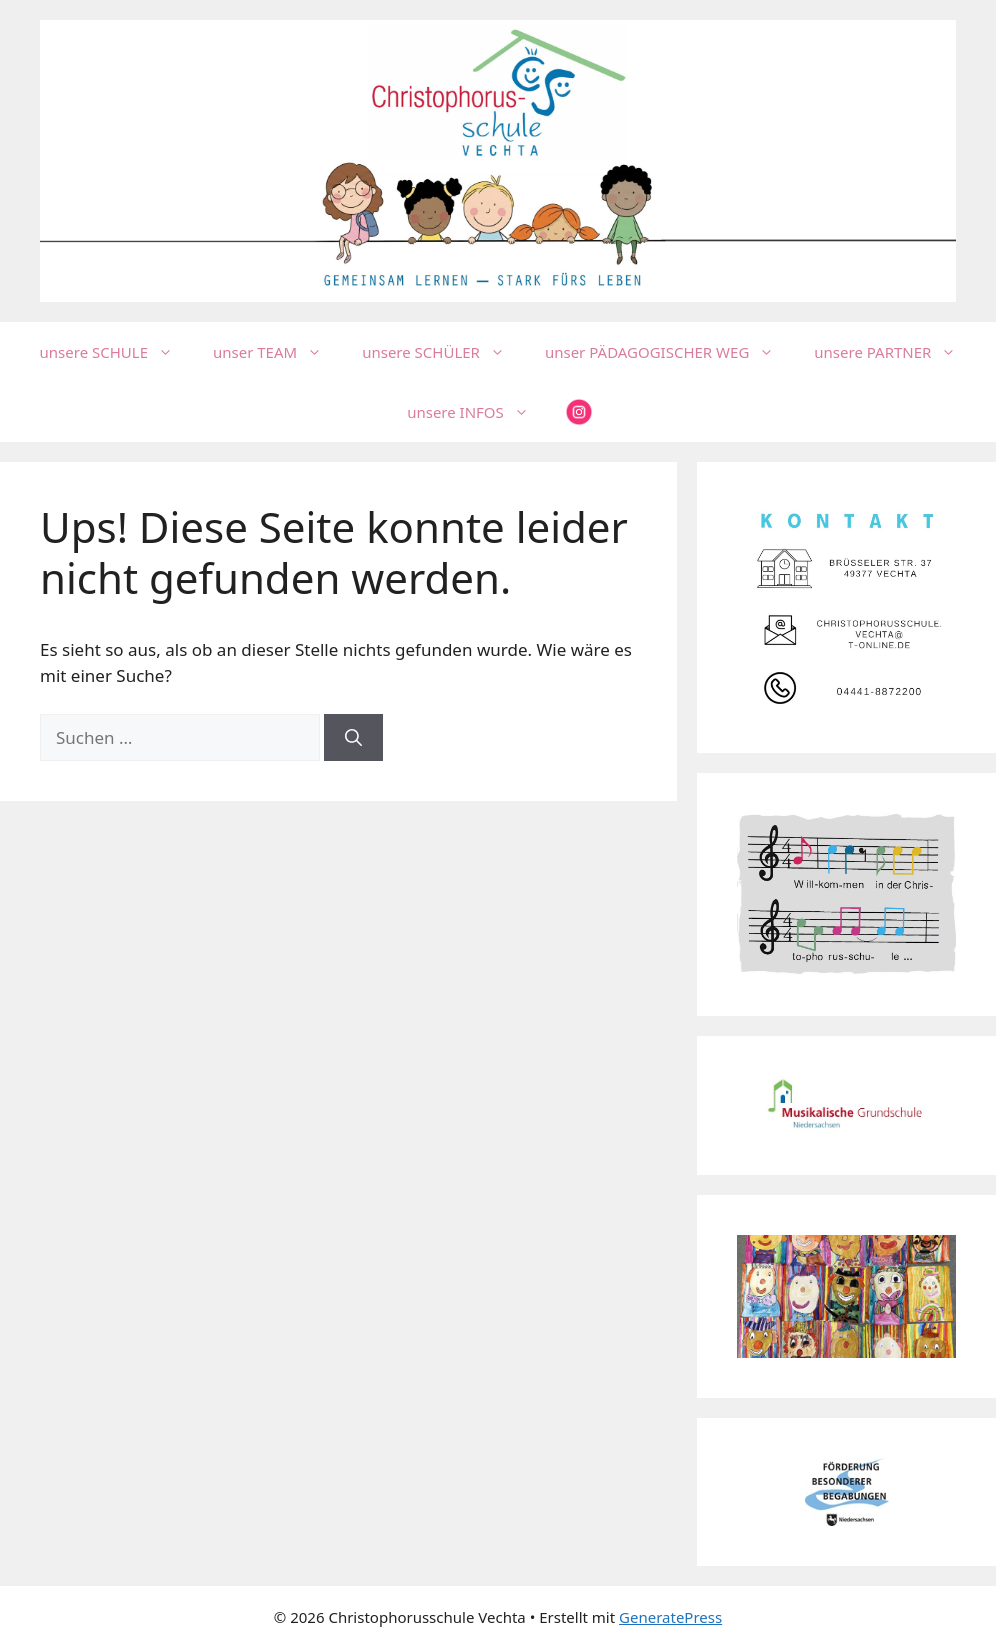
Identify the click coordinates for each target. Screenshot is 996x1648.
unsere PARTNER (895, 352)
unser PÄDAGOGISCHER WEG (669, 352)
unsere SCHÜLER (443, 352)
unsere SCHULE (116, 352)
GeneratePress (670, 1617)
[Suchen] (353, 738)
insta (579, 412)
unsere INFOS (478, 412)
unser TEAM (277, 352)
